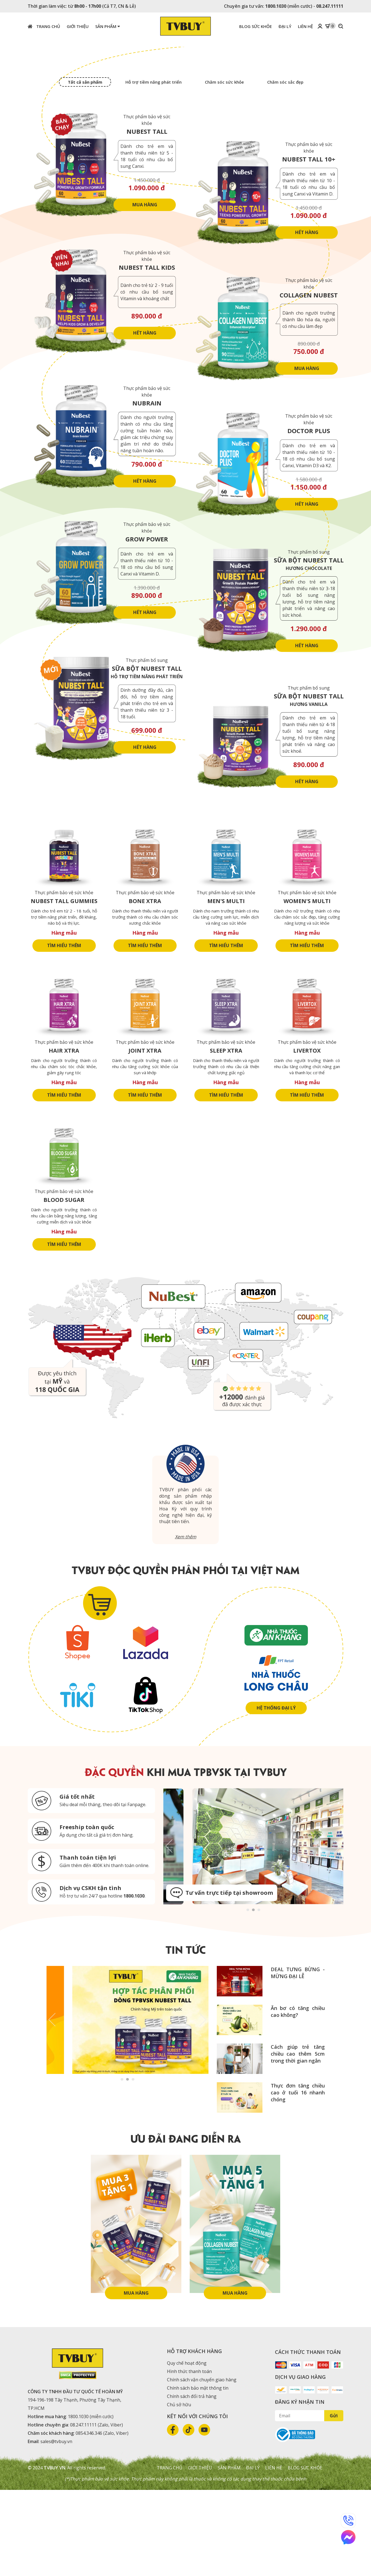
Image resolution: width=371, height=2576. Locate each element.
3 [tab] (259, 1994)
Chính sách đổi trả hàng (192, 2482)
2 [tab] (253, 1994)
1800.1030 (275, 6)
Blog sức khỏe (305, 2554)
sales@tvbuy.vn (56, 2527)
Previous (169, 1932)
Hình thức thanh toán (189, 2457)
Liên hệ (273, 2554)
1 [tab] (248, 1994)
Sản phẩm (107, 26)
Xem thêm (185, 1623)
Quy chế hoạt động (187, 2449)
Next (338, 1932)
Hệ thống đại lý (276, 1794)
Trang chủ (44, 26)
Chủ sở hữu (179, 2491)
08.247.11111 (329, 6)
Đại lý (253, 2554)
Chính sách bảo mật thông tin (197, 2474)
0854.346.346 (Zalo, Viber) (102, 2519)
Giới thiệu (200, 2554)
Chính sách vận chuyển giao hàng (201, 2466)
